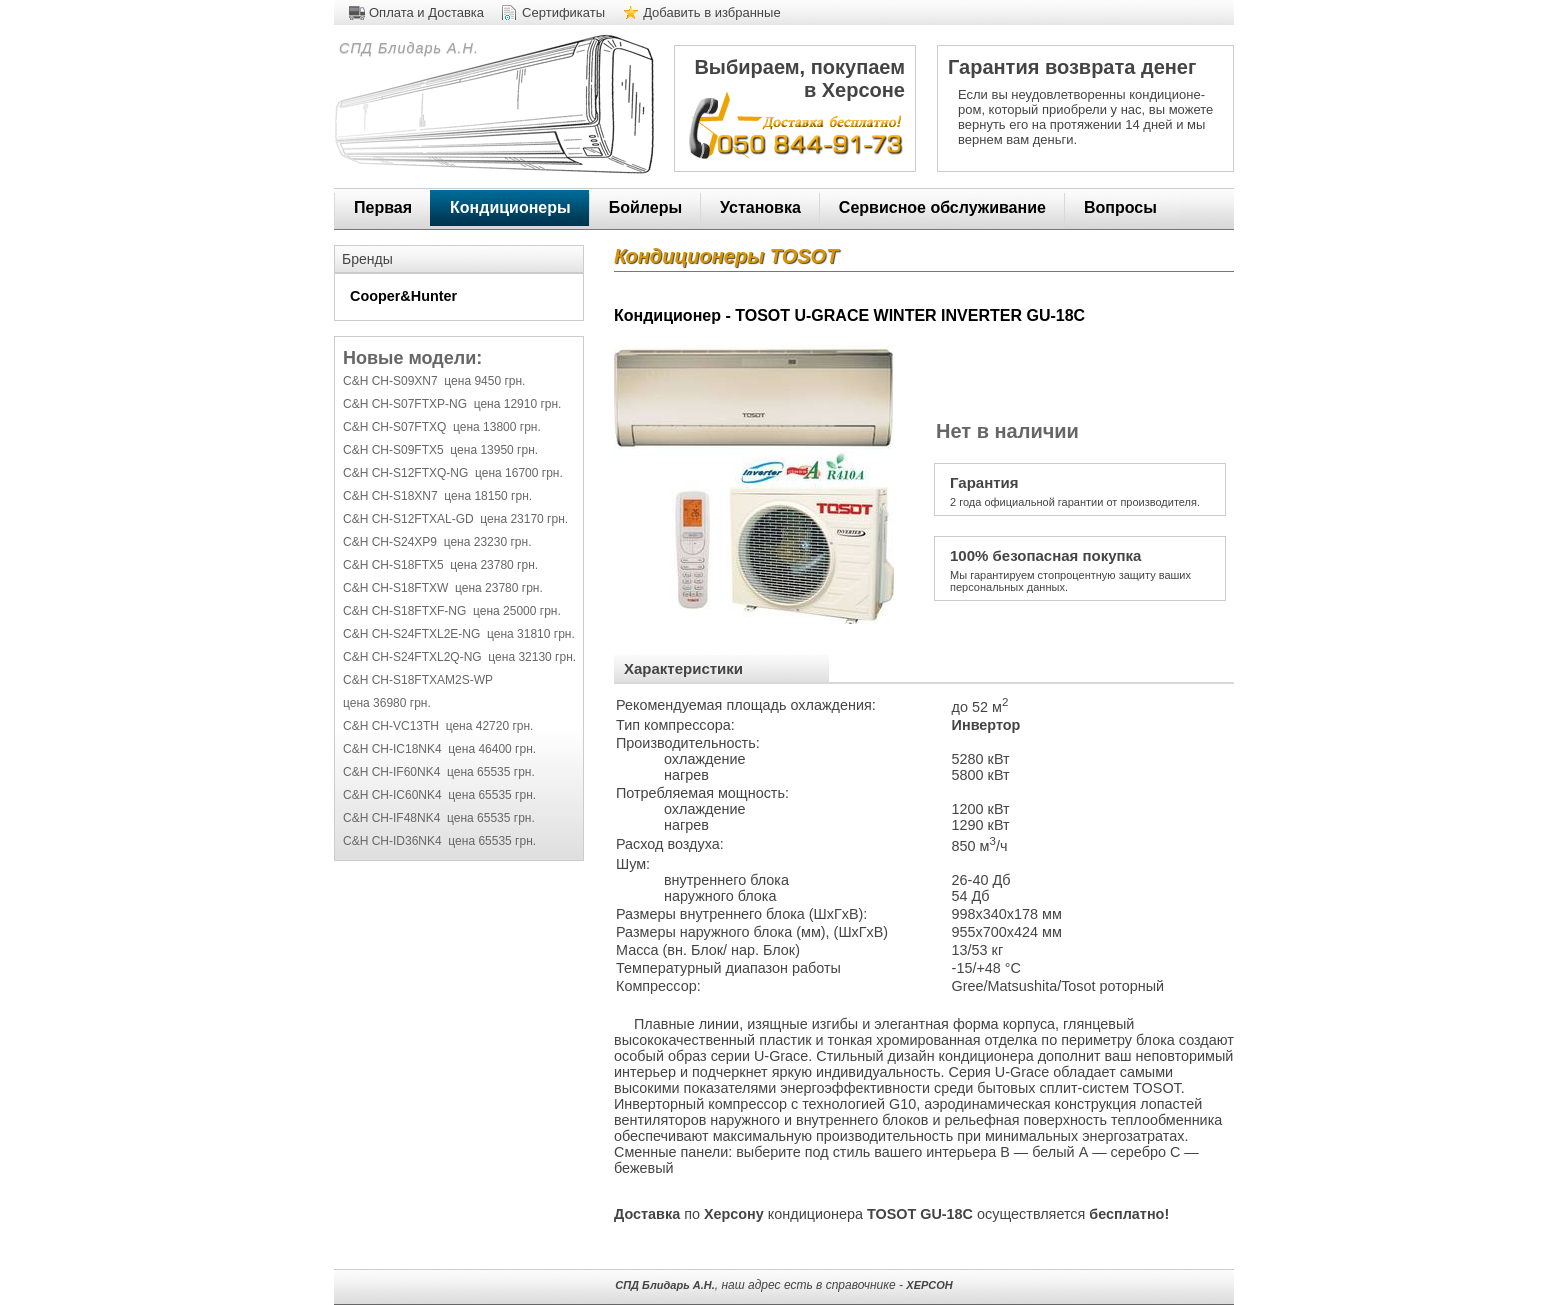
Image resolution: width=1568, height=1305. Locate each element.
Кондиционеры (510, 207)
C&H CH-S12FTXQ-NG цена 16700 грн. (453, 473)
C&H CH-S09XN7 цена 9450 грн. (434, 381)
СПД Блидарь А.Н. (406, 48)
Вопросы (1120, 207)
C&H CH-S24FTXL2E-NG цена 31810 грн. (459, 634)
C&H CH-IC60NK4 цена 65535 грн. (439, 795)
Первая (383, 207)
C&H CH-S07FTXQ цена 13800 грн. (442, 427)
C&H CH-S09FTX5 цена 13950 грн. (440, 450)
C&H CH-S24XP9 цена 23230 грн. (437, 542)
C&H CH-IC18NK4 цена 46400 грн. (439, 749)
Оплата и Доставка (426, 12)
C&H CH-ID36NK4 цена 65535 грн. (439, 841)
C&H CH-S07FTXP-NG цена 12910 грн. (452, 404)
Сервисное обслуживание (942, 207)
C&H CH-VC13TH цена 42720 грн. (438, 726)
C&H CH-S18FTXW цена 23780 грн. (443, 588)
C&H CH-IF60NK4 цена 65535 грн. (439, 772)
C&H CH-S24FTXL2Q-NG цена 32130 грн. (459, 657)
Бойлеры (645, 207)
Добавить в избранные (712, 12)
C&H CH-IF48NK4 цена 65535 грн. (439, 818)
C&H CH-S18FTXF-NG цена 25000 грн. (452, 611)
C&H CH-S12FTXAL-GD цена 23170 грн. (455, 519)
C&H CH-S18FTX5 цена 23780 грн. (440, 565)
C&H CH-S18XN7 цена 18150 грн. (437, 496)
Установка (760, 207)
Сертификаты (563, 12)
